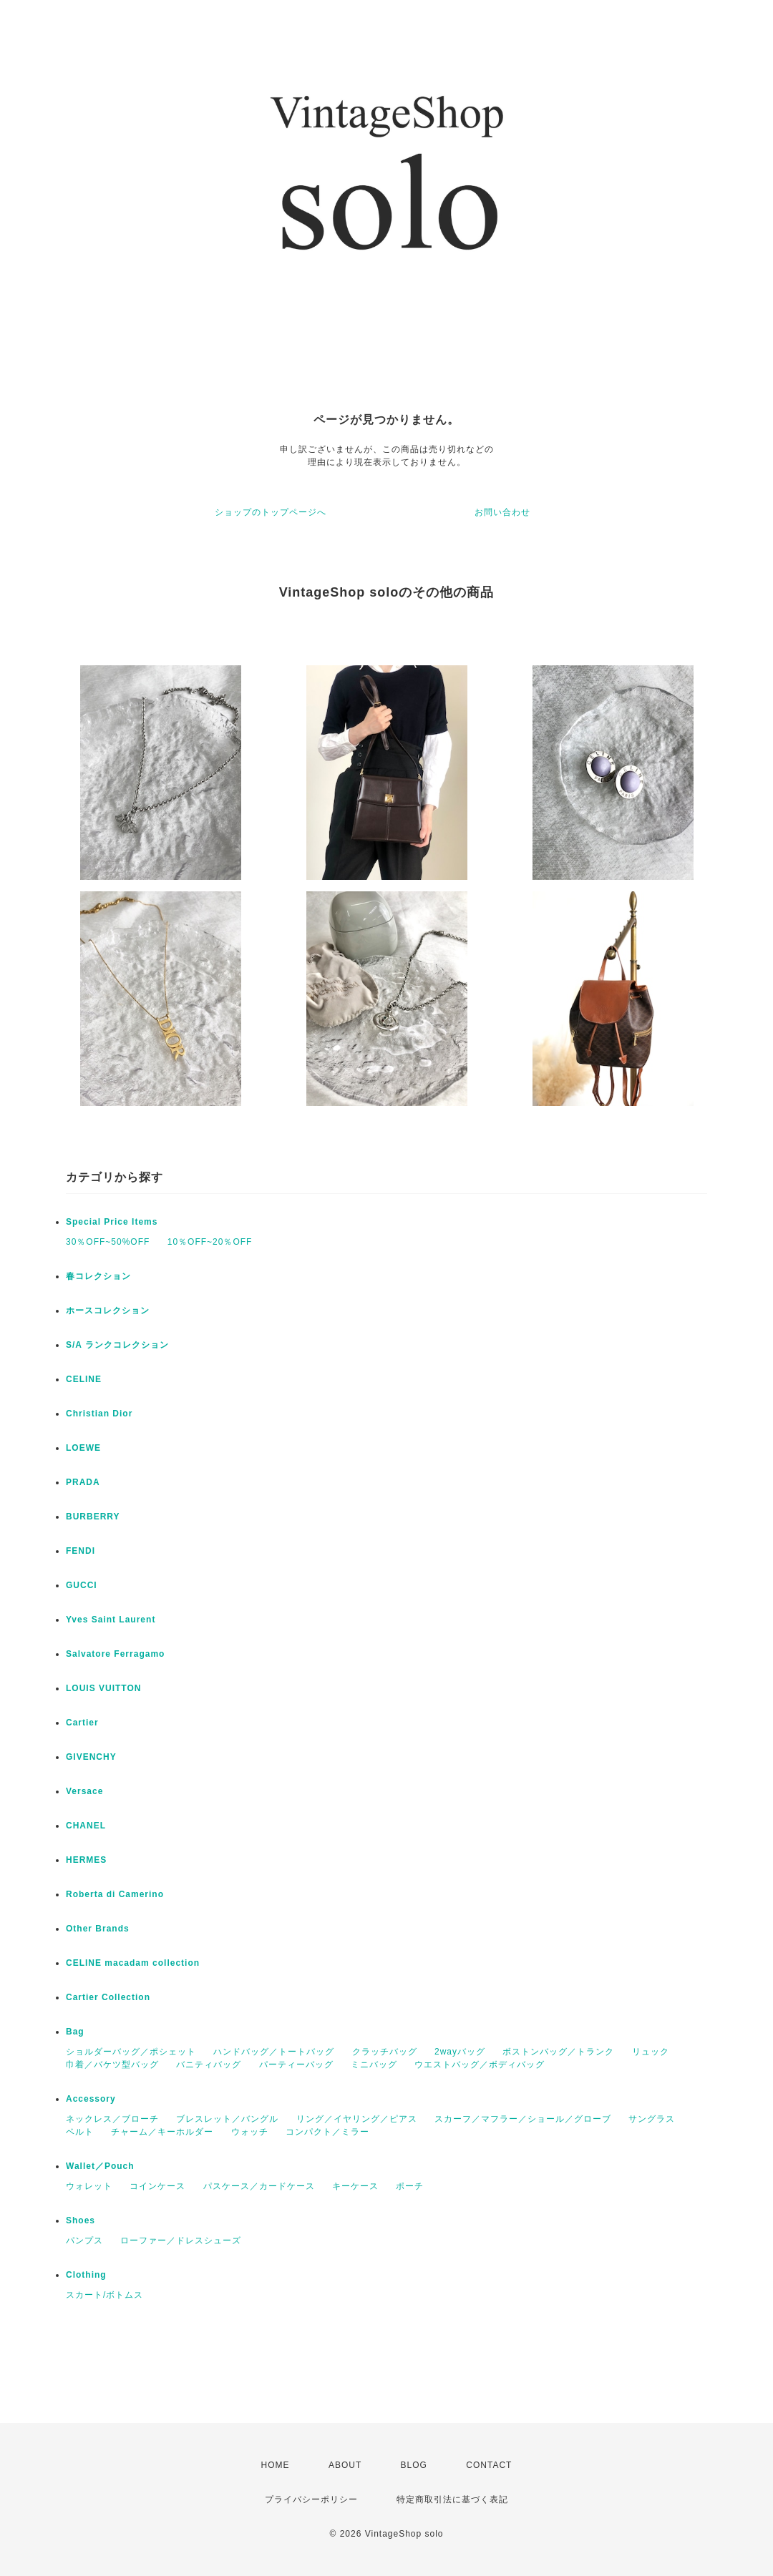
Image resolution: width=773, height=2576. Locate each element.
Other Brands (98, 1929)
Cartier (82, 1723)
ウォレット (89, 2186)
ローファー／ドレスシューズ (180, 2240)
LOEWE (83, 1448)
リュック (650, 2052)
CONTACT (489, 2465)
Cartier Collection (108, 1997)
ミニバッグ (374, 2065)
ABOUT (345, 2465)
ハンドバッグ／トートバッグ (273, 2052)
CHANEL (86, 1826)
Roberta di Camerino (115, 1894)
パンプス (84, 2240)
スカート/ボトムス (104, 2295)
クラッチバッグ (384, 2052)
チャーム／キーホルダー (162, 2132)
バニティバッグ (208, 2065)
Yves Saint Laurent (110, 1620)
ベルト (80, 2132)
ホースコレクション (108, 1311)
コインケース (157, 2186)
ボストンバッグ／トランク (558, 2052)
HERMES (86, 1860)
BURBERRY (93, 1517)
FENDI (80, 1551)
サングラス (651, 2119)
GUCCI (81, 1585)
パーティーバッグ (296, 2065)
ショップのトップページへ (270, 512)
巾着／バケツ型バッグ (112, 2065)
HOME (275, 2465)
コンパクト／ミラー (327, 2132)
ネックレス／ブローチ (112, 2119)
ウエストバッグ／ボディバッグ (479, 2065)
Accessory (91, 2099)
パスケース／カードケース (259, 2186)
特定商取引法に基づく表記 (452, 2499)
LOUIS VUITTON (103, 1688)
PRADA (83, 1482)
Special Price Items (111, 1222)
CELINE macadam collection (133, 1963)
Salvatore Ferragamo (115, 1654)
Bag (75, 2032)
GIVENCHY (91, 1757)
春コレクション (98, 1276)
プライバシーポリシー (311, 2499)
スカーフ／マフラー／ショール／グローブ (522, 2119)
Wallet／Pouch (100, 2166)
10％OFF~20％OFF (210, 1242)
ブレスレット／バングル (227, 2119)
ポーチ (410, 2186)
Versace (84, 1791)
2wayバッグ (459, 2052)
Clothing (86, 2275)
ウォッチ (249, 2132)
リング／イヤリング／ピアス (356, 2119)
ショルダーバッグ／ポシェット (131, 2052)
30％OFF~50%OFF (108, 1242)
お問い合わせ (502, 512)
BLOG (414, 2465)
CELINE (84, 1379)
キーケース (355, 2186)
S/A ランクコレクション (117, 1345)
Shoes (80, 2220)
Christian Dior (99, 1414)
